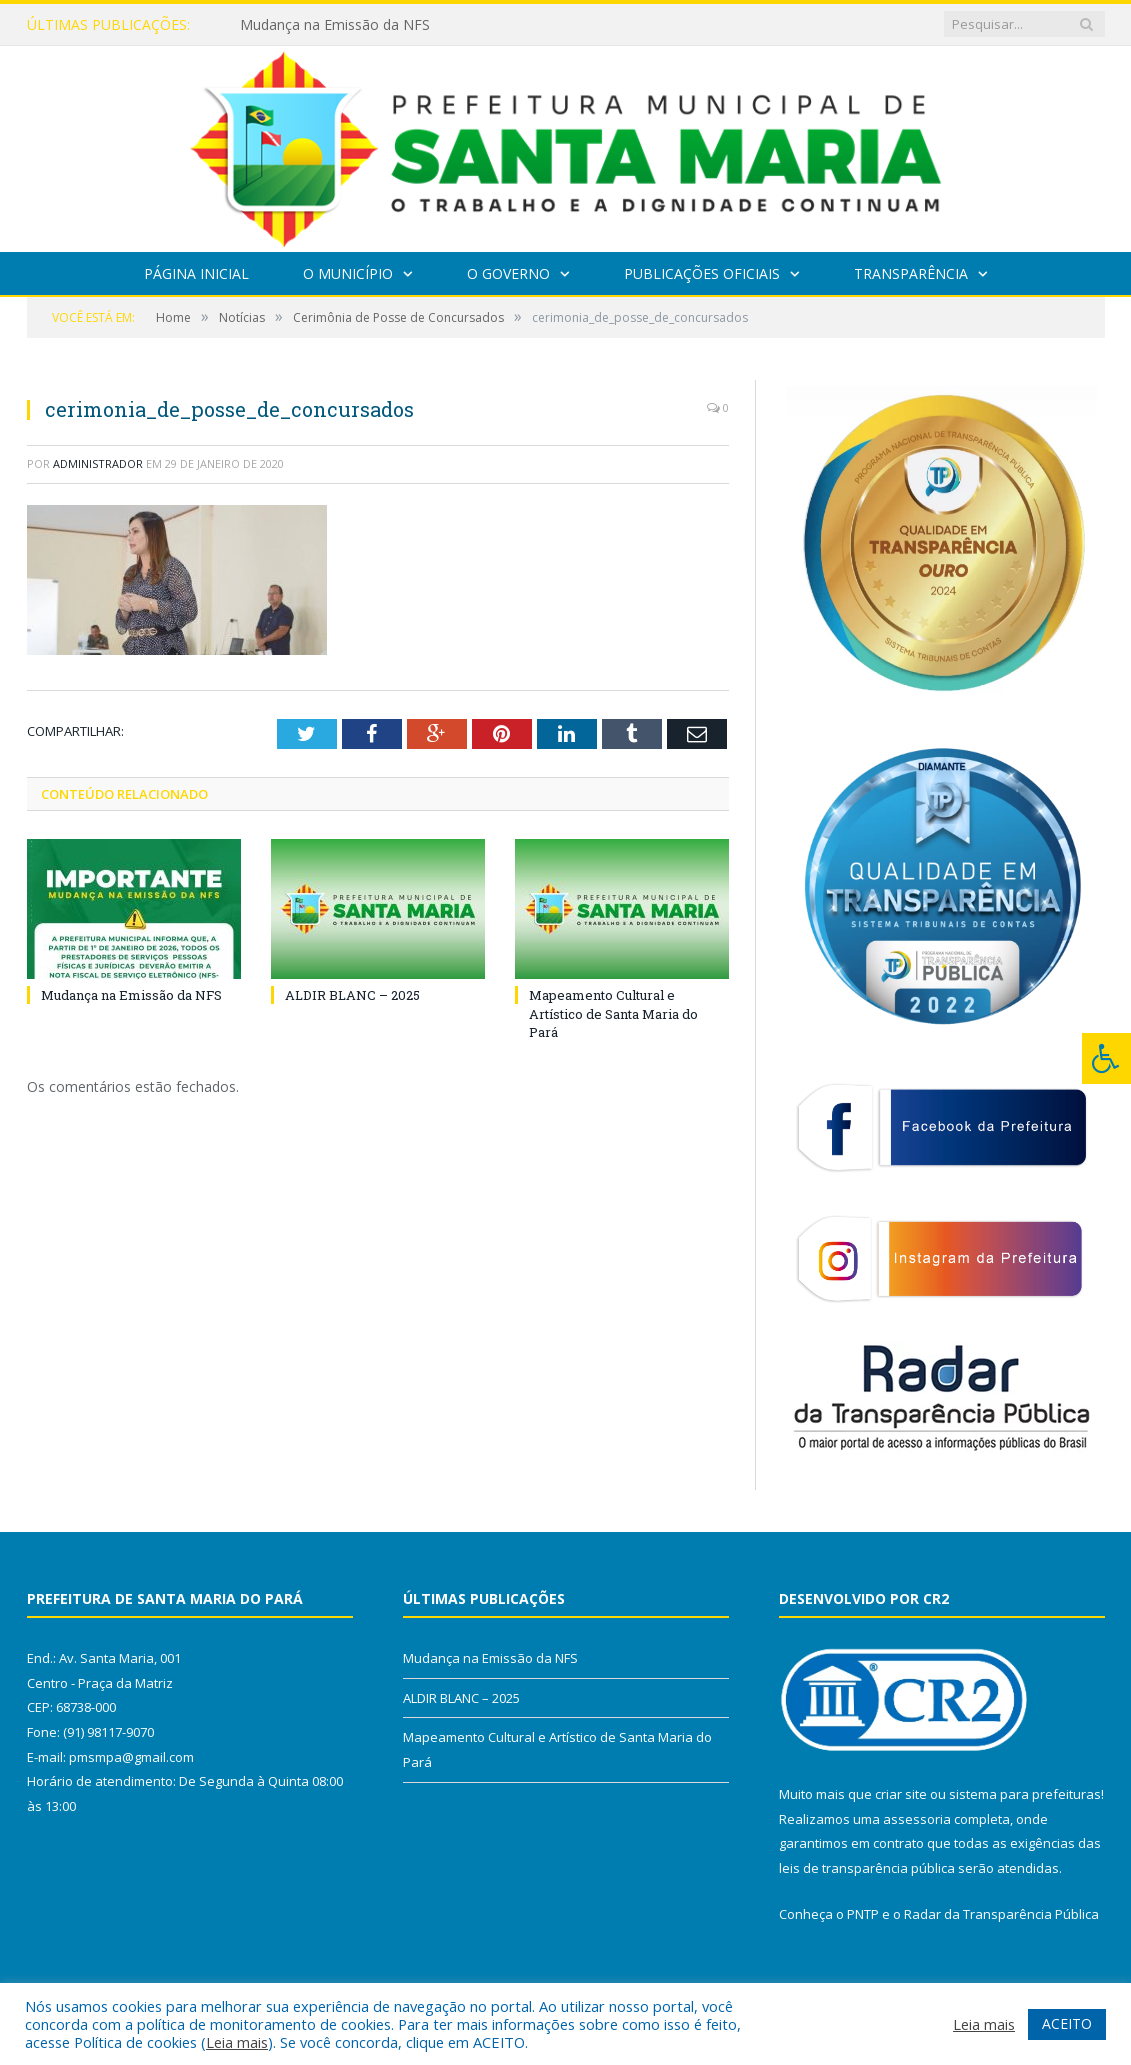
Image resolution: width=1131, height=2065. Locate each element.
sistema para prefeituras (1025, 1794)
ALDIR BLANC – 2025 (352, 995)
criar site (901, 1794)
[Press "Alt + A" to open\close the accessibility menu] (1106, 1058)
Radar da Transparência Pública (1001, 1914)
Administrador (98, 463)
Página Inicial (196, 273)
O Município (348, 273)
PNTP (863, 1914)
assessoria (917, 1819)
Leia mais (237, 2042)
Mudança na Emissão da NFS (335, 25)
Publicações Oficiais (702, 273)
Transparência (911, 273)
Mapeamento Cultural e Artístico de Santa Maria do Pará (613, 1013)
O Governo (508, 273)
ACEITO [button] (1067, 2023)
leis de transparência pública (867, 1868)
